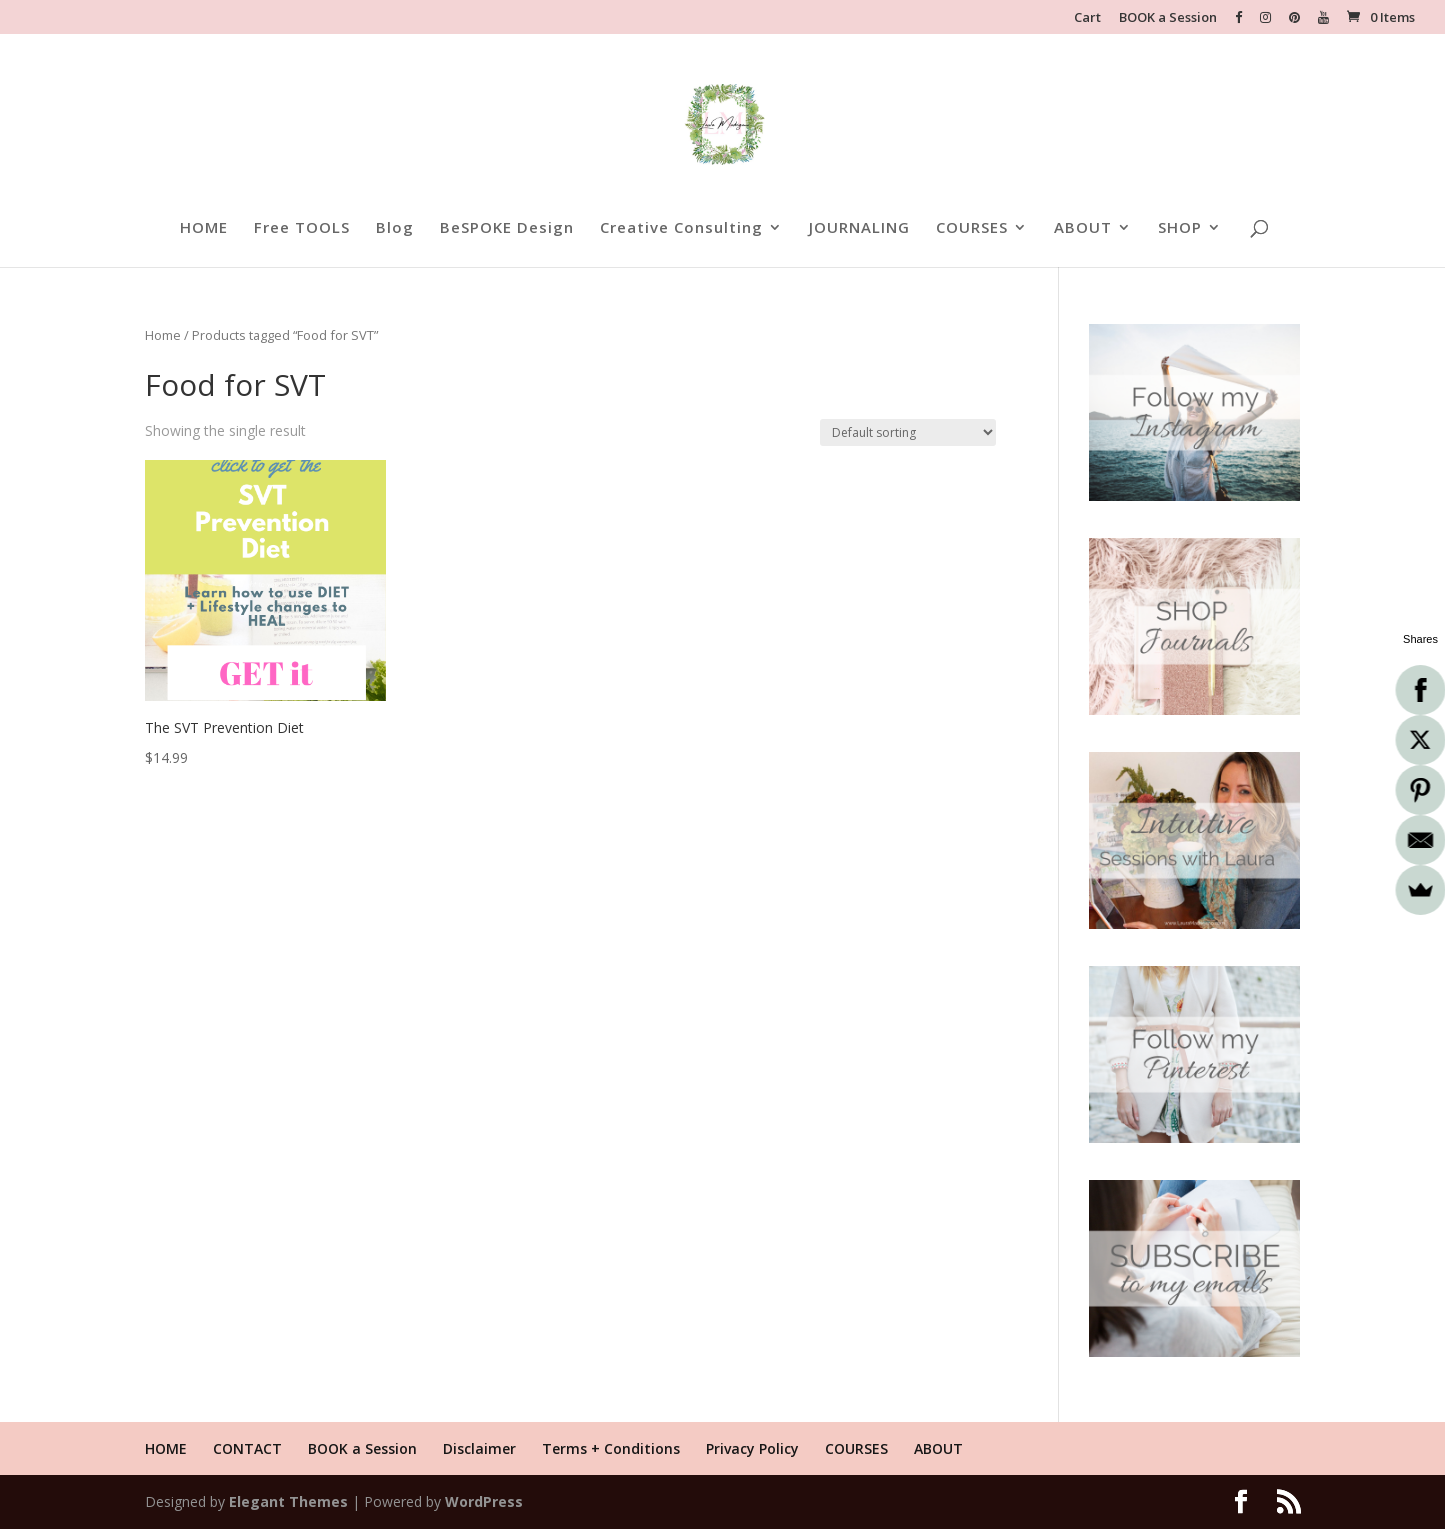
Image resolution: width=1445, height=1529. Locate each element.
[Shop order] (908, 432)
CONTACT (247, 1448)
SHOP (1180, 228)
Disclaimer (479, 1448)
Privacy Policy (752, 1448)
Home (163, 335)
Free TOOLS (302, 228)
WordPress (484, 1501)
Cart (1087, 18)
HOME (204, 228)
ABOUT (1083, 228)
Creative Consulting (681, 228)
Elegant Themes (288, 1501)
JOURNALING (859, 228)
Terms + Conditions (611, 1448)
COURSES (972, 228)
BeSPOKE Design (507, 228)
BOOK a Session (1168, 18)
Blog (395, 228)
